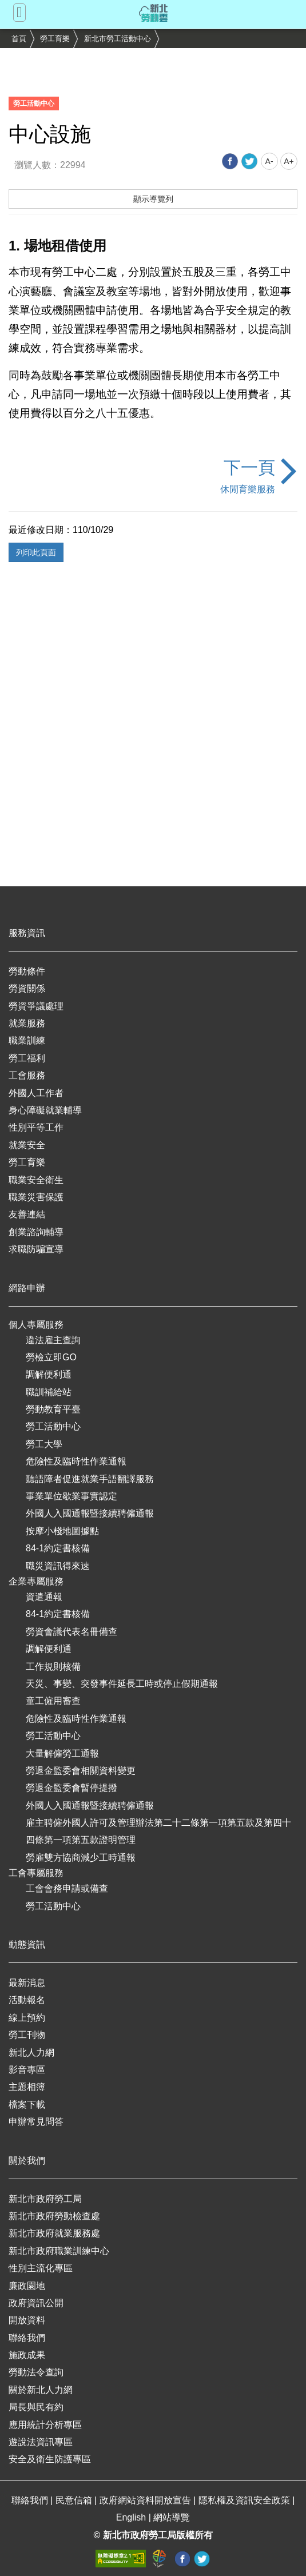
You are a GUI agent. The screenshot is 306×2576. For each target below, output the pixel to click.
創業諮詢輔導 (36, 1232)
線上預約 (27, 2017)
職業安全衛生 (36, 1180)
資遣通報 (44, 1597)
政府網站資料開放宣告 (146, 2500)
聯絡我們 (27, 2338)
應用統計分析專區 (45, 2425)
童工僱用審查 (53, 1701)
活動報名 (27, 2000)
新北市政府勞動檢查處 (54, 2216)
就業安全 (27, 1145)
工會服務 (27, 1075)
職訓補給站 (48, 1392)
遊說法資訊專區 (41, 2442)
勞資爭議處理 (36, 1006)
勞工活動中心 (53, 1426)
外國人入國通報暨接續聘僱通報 (90, 1513)
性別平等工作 (36, 1127)
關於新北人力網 (41, 2390)
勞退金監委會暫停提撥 (71, 1788)
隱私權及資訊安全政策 (245, 2500)
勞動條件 (27, 971)
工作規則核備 (53, 1666)
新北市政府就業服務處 (54, 2233)
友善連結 (27, 1214)
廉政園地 (27, 2286)
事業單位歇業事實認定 (71, 1496)
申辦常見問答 (36, 2122)
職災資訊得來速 (58, 1566)
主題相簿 (27, 2087)
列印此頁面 (36, 552)
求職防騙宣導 (36, 1249)
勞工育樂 (55, 38)
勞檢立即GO (51, 1357)
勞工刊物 (27, 2035)
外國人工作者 (36, 1093)
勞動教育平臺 (53, 1409)
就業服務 (27, 1023)
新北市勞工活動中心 (117, 38)
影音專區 (27, 2070)
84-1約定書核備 (58, 1548)
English (132, 2517)
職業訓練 (27, 1040)
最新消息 (27, 1983)
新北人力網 (31, 2052)
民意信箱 (74, 2500)
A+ (289, 161)
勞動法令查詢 (36, 2372)
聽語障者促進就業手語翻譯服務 (90, 1479)
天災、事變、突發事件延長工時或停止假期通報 (122, 1684)
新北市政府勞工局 (45, 2199)
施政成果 (27, 2355)
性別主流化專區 (41, 2268)
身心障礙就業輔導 (45, 1110)
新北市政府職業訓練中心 (59, 2251)
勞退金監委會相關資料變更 (81, 1770)
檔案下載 (27, 2104)
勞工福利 (27, 1058)
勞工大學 (44, 1444)
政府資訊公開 (36, 2303)
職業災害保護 (36, 1197)
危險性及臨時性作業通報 (76, 1461)
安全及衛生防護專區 (50, 2459)
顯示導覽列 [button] (153, 199)
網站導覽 (171, 2517)
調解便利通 (48, 1374)
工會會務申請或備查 (67, 1888)
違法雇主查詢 (53, 1340)
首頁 (18, 38)
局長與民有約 (36, 2407)
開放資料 (27, 2320)
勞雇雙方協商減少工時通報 (81, 1857)
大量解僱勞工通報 (62, 1753)
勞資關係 (27, 988)
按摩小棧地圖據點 (62, 1531)
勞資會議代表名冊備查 (71, 1632)
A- (269, 161)
